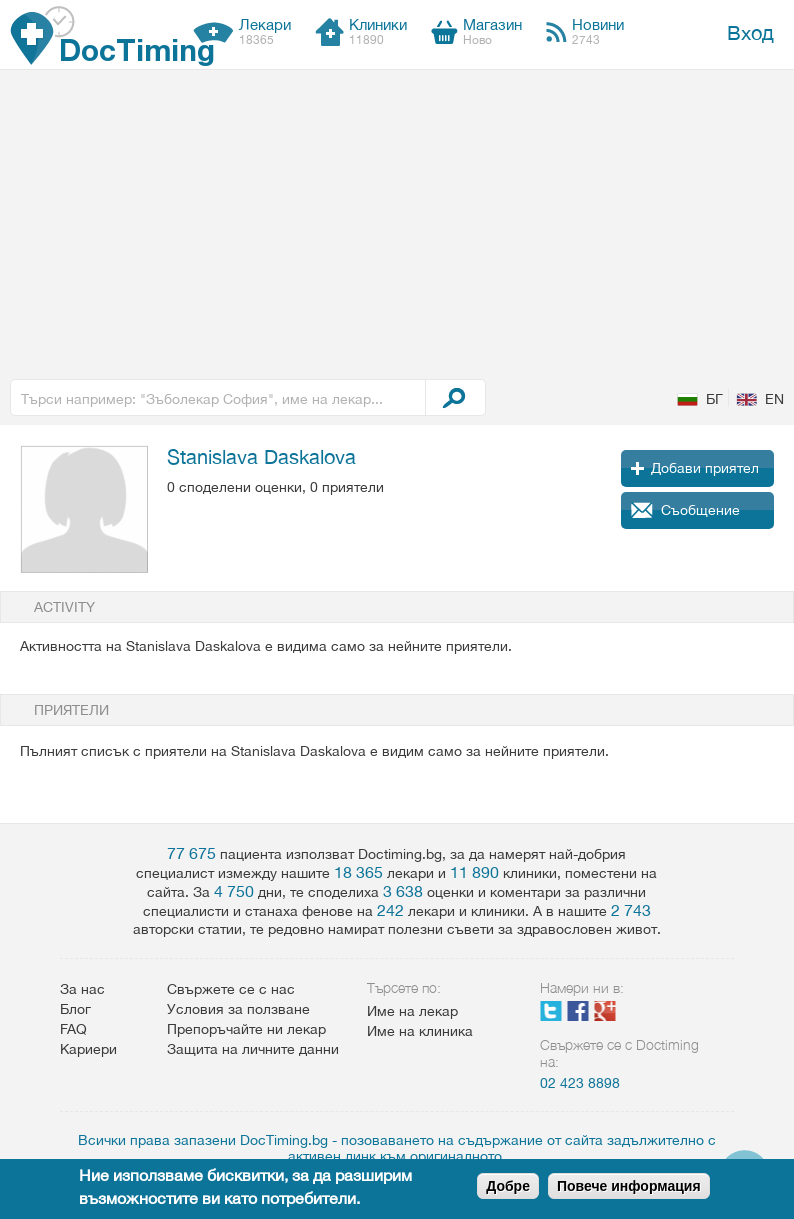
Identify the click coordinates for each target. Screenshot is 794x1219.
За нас (82, 989)
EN (774, 399)
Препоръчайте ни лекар (246, 1029)
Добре (508, 1186)
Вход (750, 32)
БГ (714, 399)
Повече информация (629, 1186)
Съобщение (700, 510)
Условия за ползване (238, 1009)
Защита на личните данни (253, 1049)
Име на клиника (420, 1031)
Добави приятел (705, 468)
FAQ (73, 1029)
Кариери (88, 1049)
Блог (75, 1009)
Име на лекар (412, 1011)
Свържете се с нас (231, 989)
